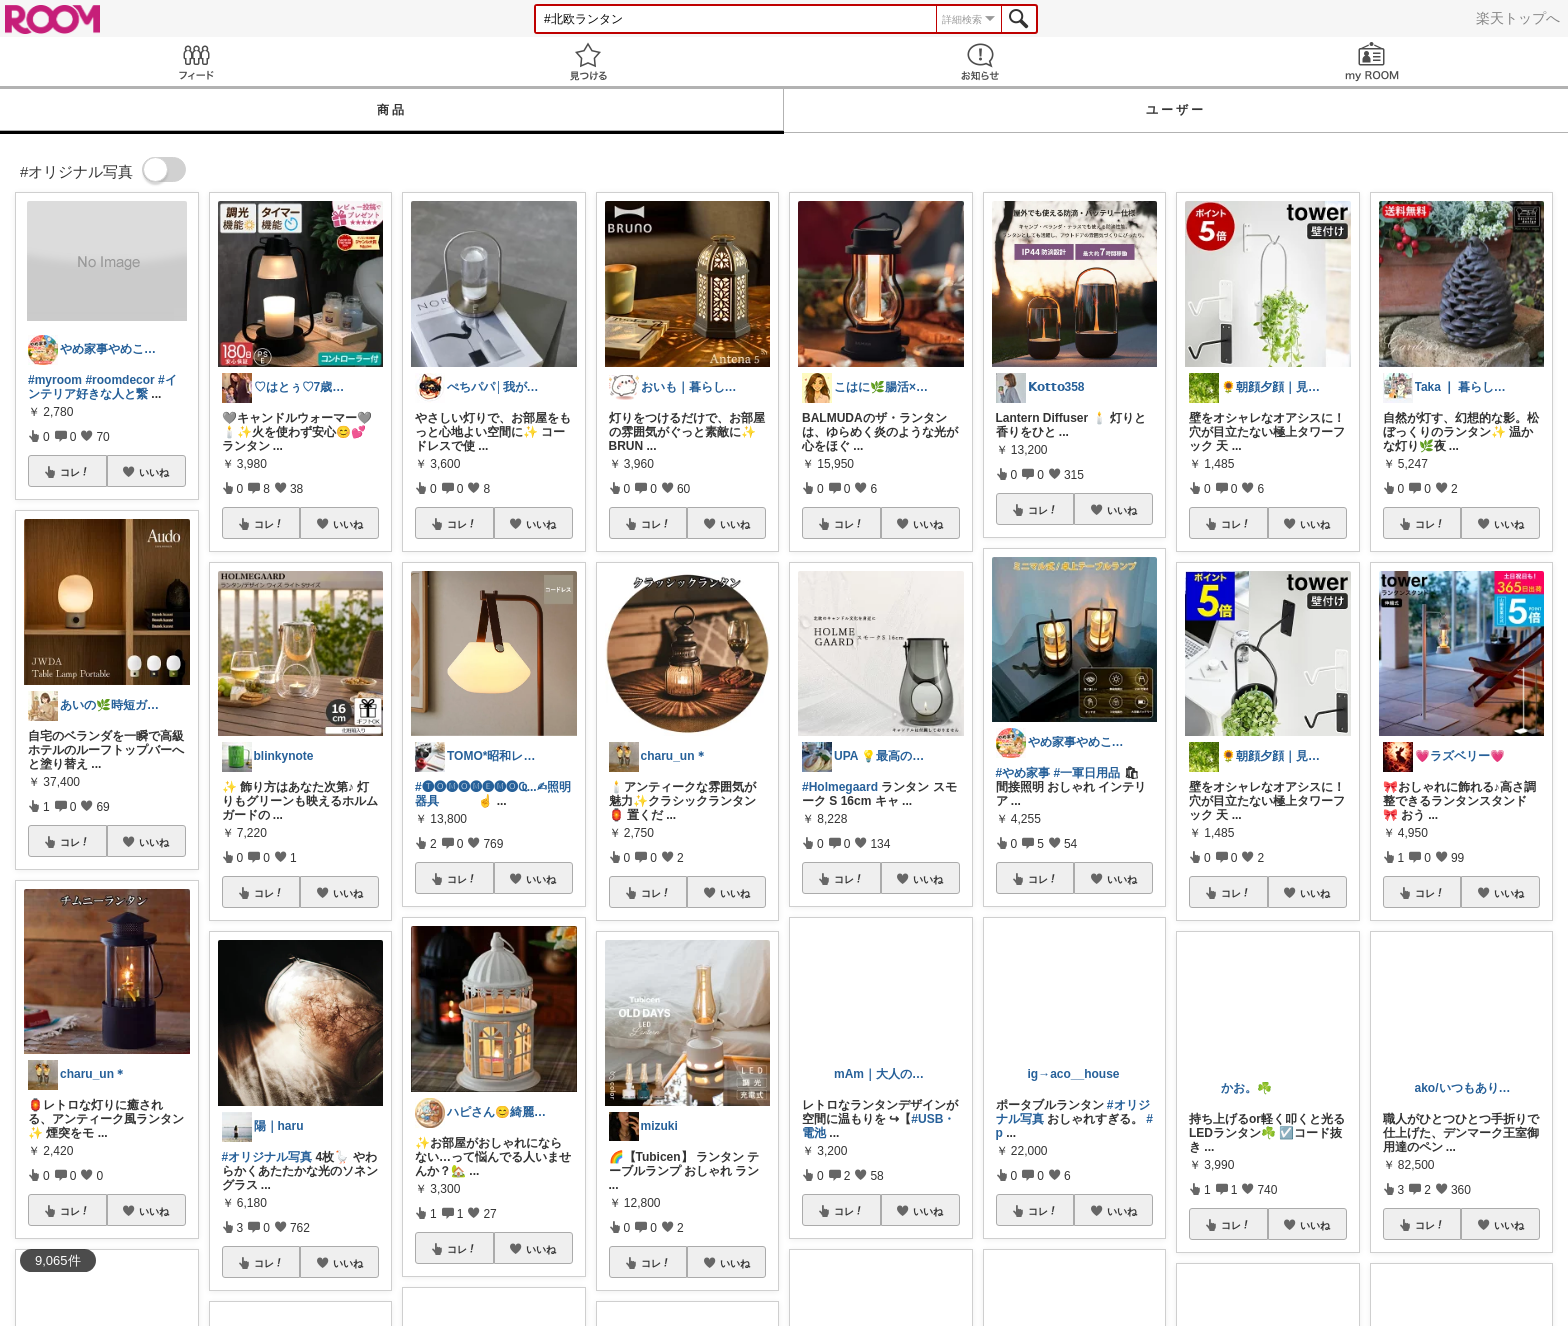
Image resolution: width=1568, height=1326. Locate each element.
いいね (154, 472)
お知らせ (980, 61)
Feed (196, 61)
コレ (75, 472)
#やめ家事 (1023, 773)
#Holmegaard (840, 787)
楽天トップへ (1518, 18)
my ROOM (1372, 61)
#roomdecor (119, 380)
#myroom (55, 380)
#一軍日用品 (1087, 773)
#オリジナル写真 (267, 1157)
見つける (588, 61)
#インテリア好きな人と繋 (102, 387)
